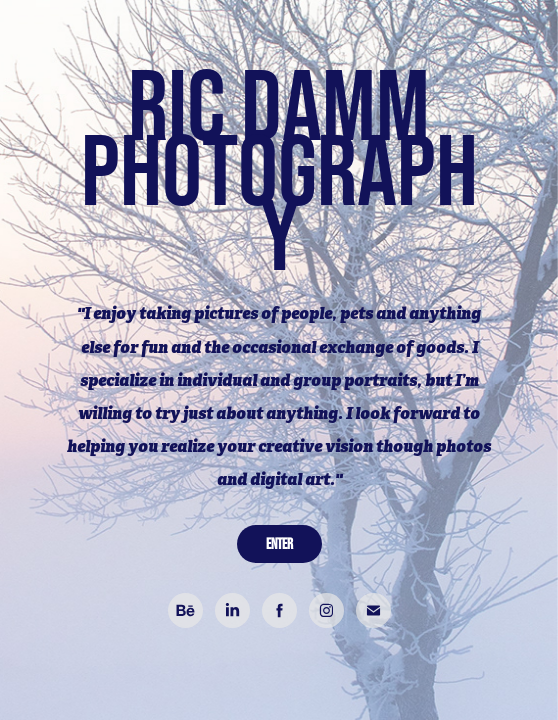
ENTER (279, 543)
